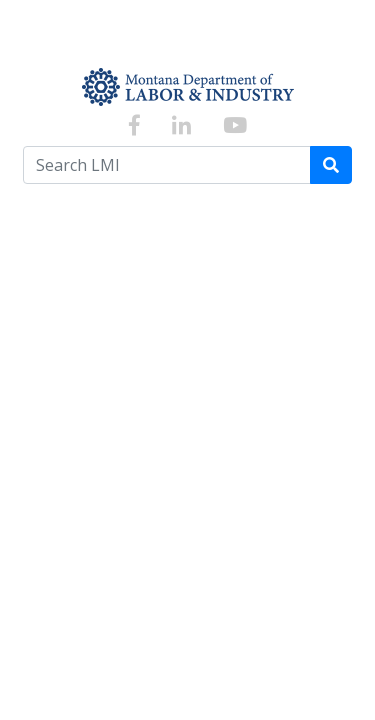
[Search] (331, 165)
